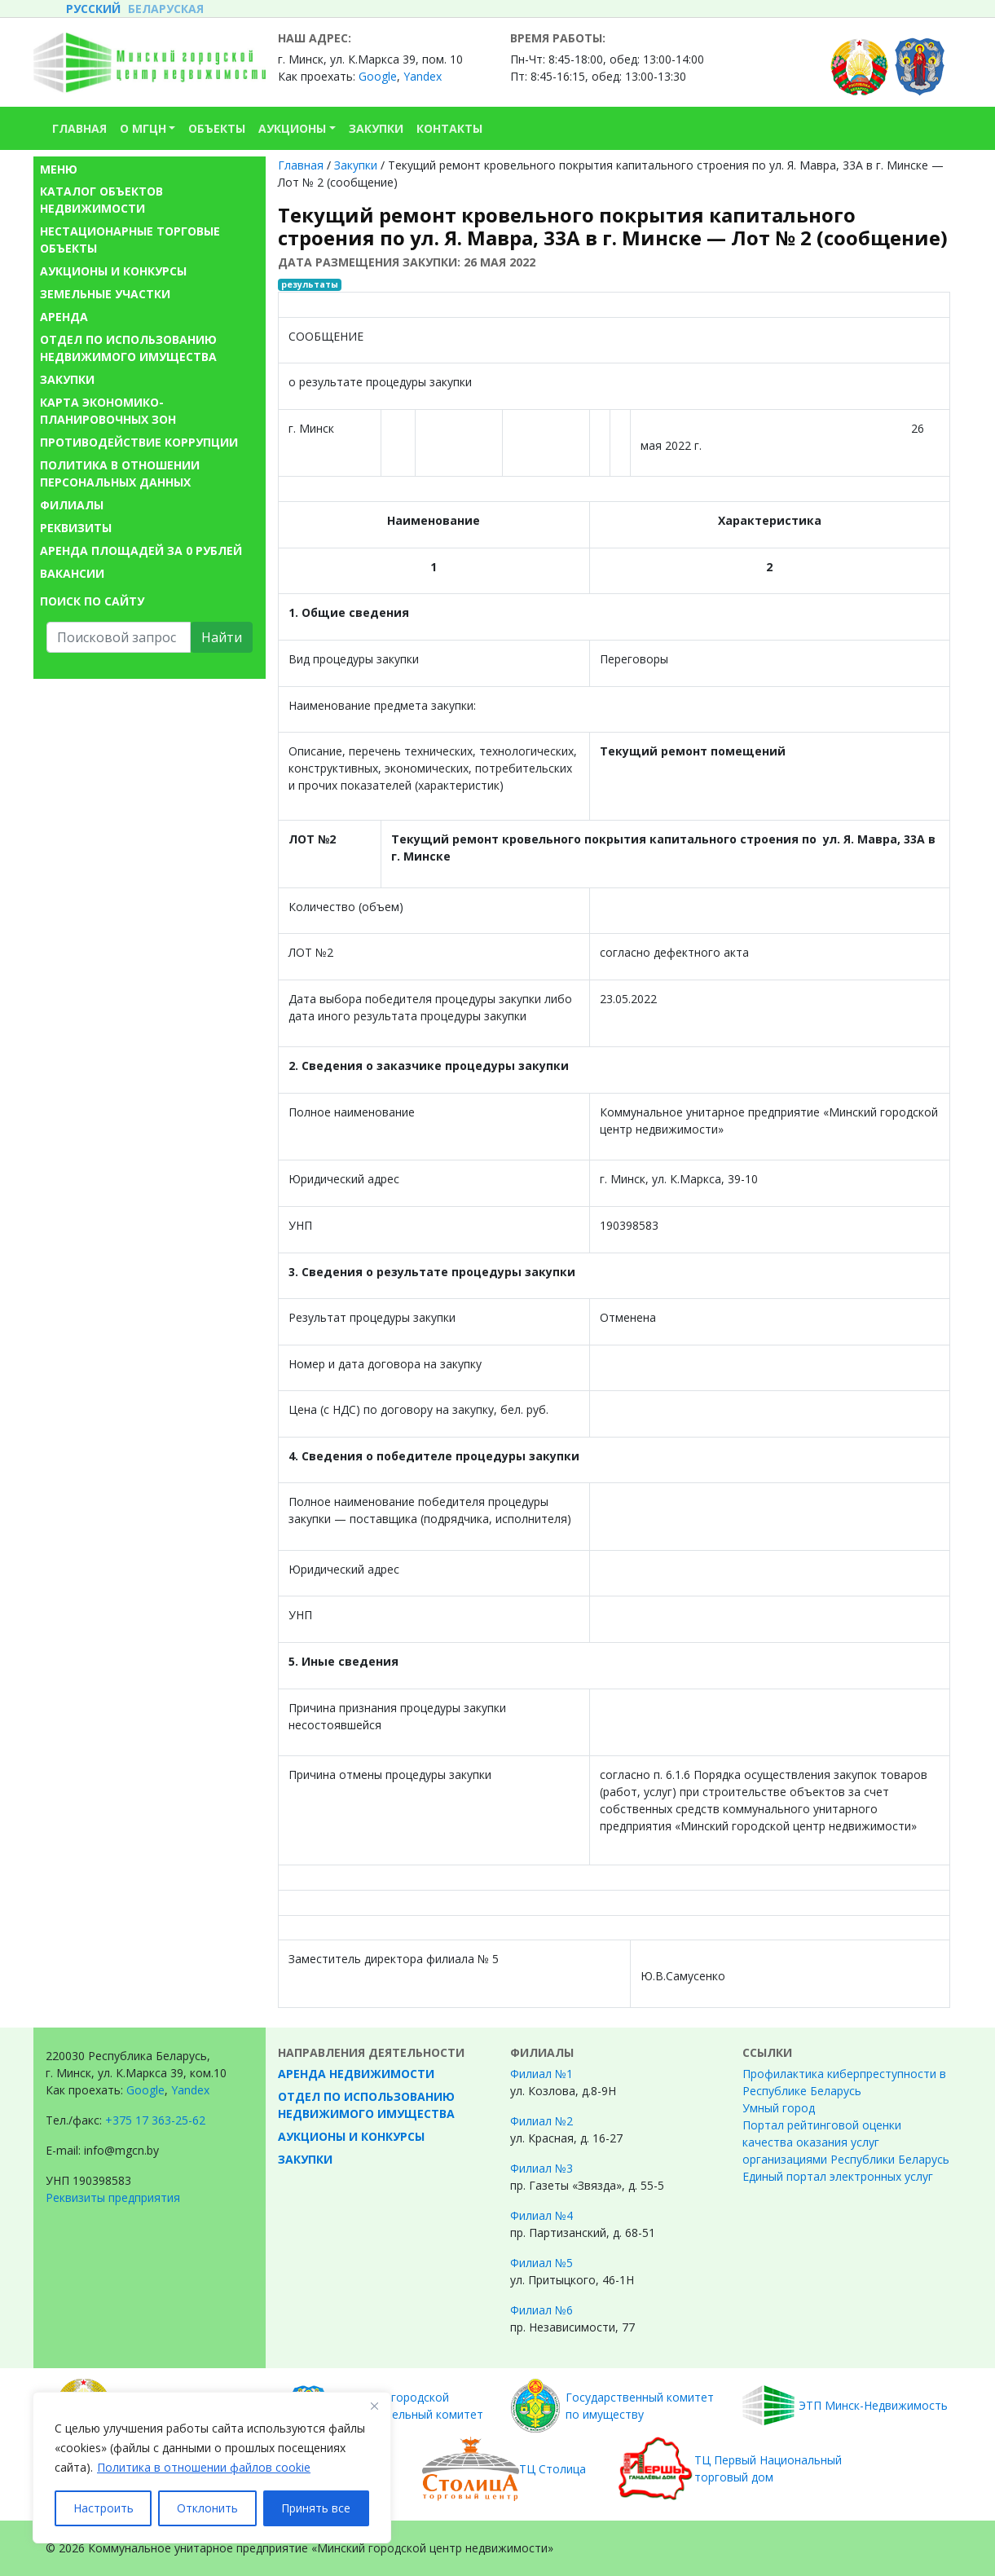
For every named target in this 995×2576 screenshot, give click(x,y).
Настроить (103, 2508)
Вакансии (72, 573)
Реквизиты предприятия (113, 2197)
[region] (212, 2467)
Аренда (64, 316)
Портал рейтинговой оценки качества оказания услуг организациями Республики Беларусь (845, 2142)
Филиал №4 (541, 2215)
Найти (221, 637)
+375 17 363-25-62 (155, 2120)
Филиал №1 (541, 2073)
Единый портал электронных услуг (837, 2176)
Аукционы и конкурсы (113, 271)
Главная (301, 165)
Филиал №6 (541, 2310)
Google (378, 76)
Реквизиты (76, 527)
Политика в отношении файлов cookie (203, 2467)
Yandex (422, 76)
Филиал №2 (541, 2121)
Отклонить (207, 2508)
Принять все (315, 2508)
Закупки (67, 379)
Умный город (778, 2108)
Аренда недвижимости (356, 2073)
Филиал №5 (541, 2262)
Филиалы (71, 505)
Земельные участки (105, 294)
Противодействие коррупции (139, 442)
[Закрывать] (374, 2405)
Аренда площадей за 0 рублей (141, 550)
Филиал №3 (541, 2168)
